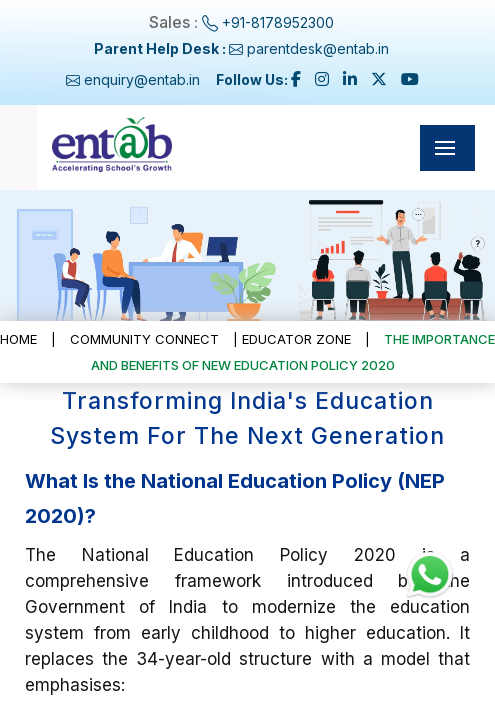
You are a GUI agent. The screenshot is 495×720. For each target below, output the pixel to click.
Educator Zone (296, 339)
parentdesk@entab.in (316, 48)
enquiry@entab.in (142, 79)
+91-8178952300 (278, 22)
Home (18, 339)
